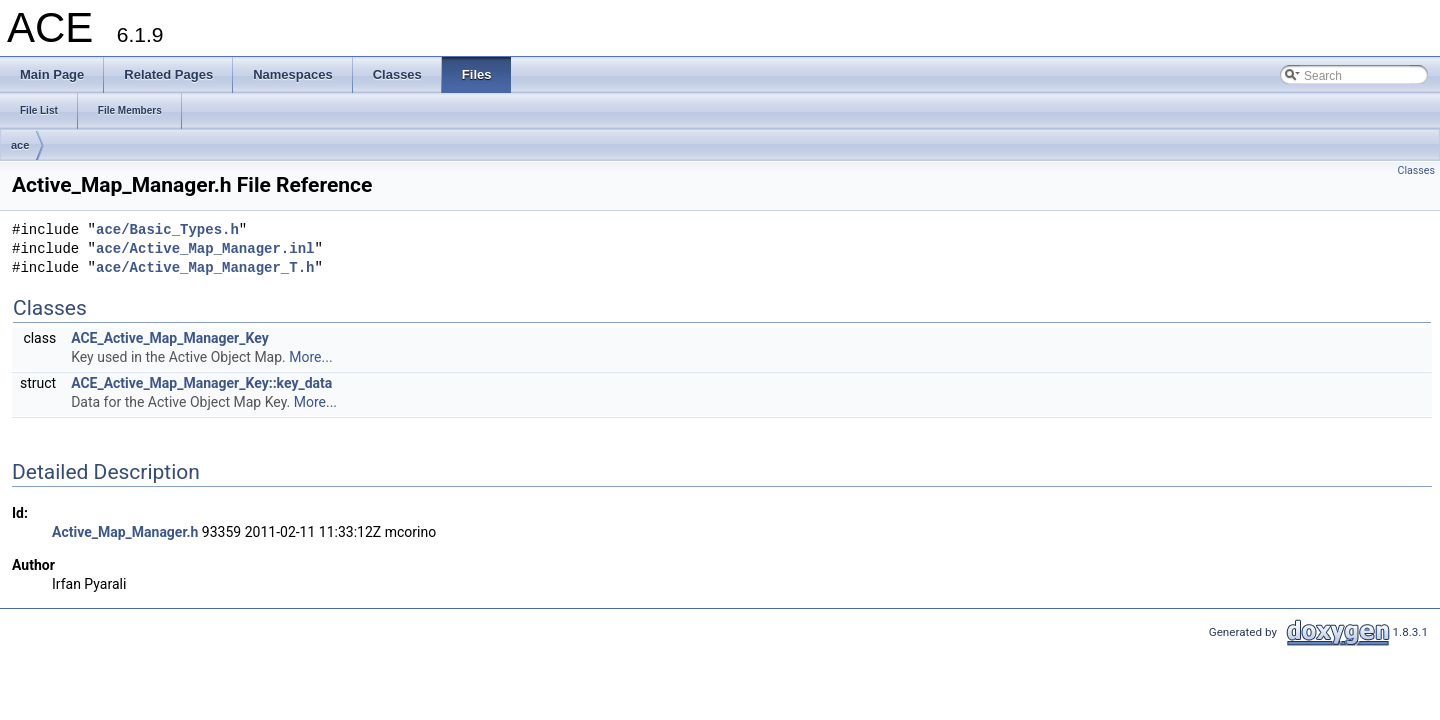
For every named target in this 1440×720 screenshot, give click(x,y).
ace (20, 145)
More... (310, 357)
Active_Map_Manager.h (125, 532)
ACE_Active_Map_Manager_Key (170, 338)
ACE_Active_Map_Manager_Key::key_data (201, 383)
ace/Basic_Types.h (167, 230)
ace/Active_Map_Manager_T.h (205, 268)
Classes (1416, 170)
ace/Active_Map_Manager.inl (205, 249)
